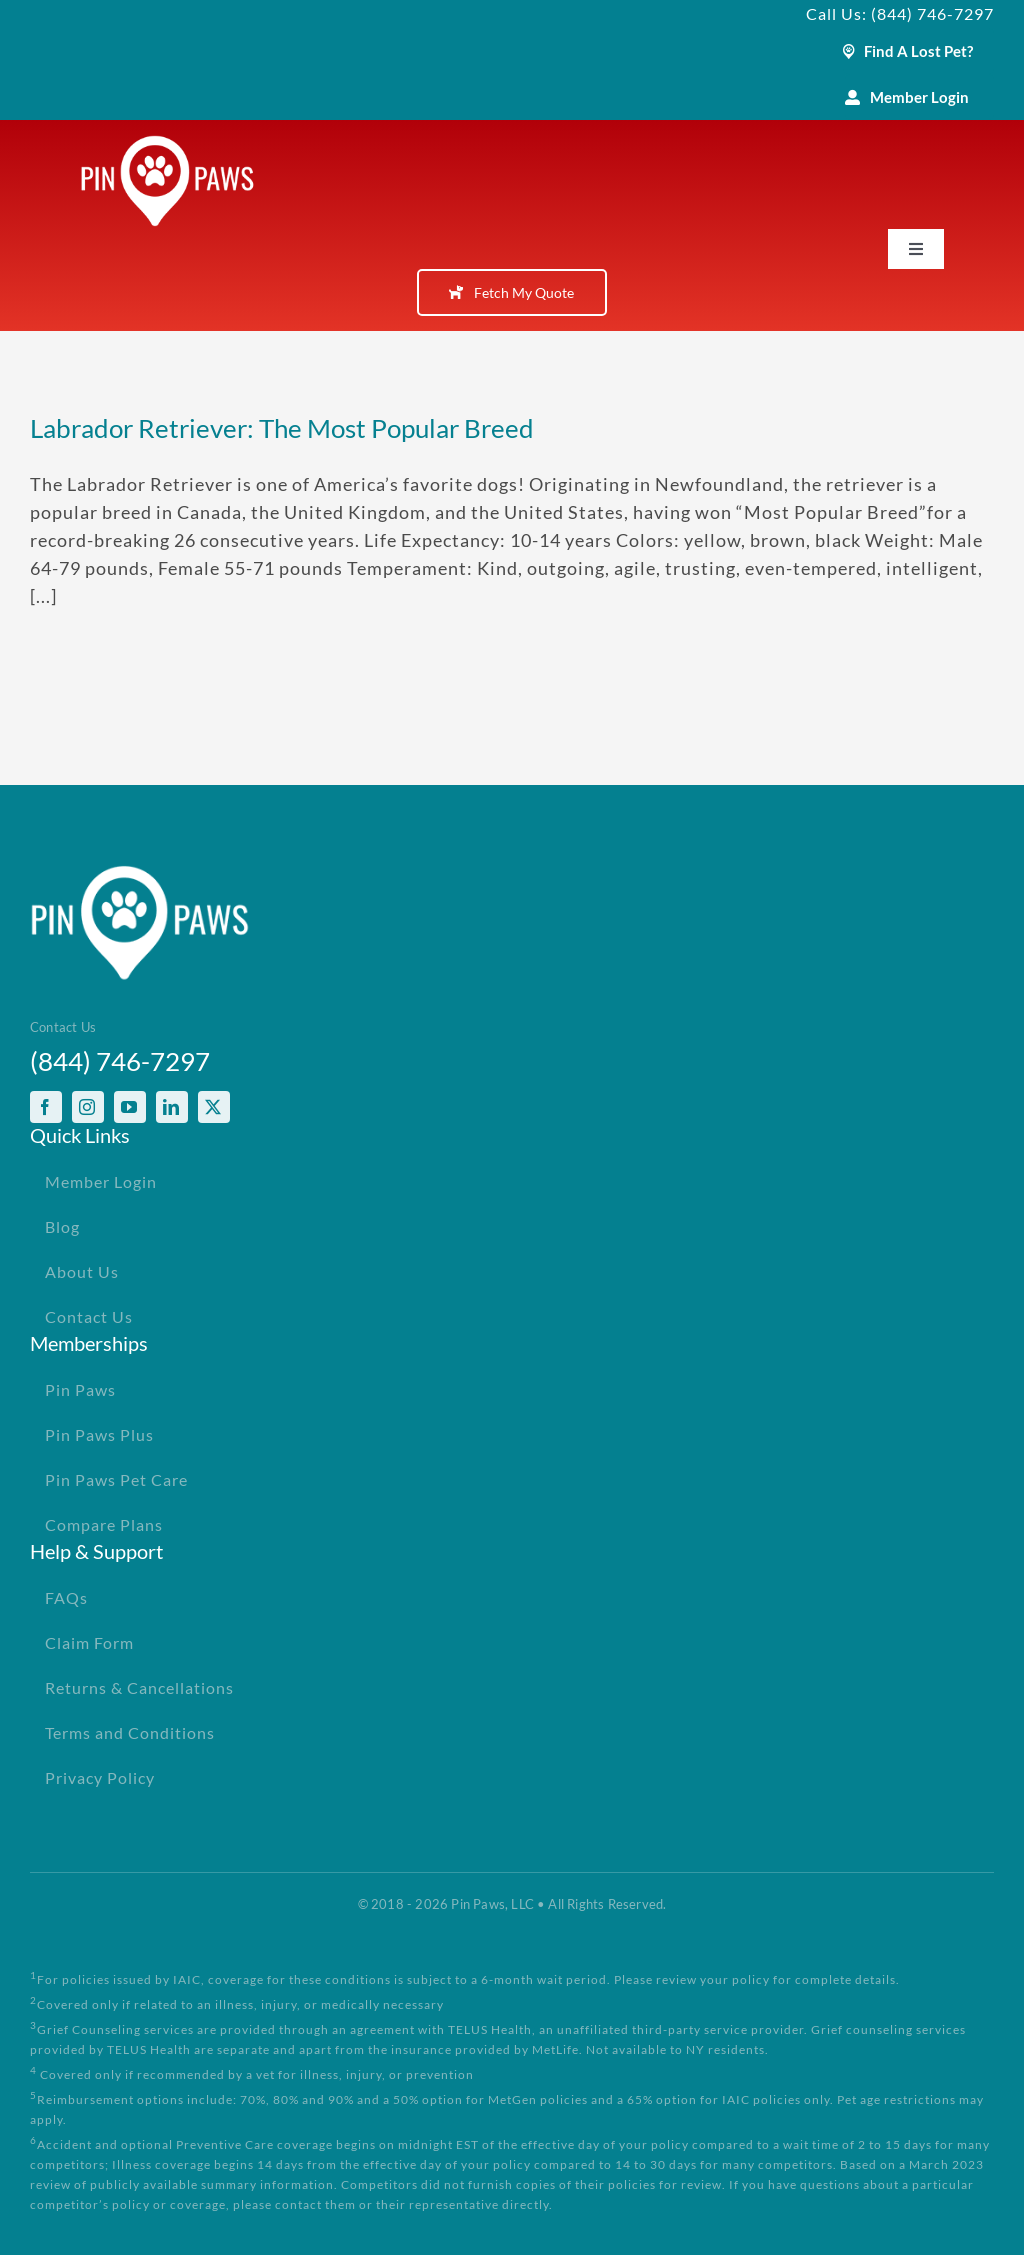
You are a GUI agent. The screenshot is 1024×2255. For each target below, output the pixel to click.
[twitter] (214, 1107)
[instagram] (88, 1107)
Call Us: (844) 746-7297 (900, 13)
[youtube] (130, 1107)
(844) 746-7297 (120, 1061)
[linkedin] (172, 1107)
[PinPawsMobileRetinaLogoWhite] (167, 144)
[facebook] (46, 1107)
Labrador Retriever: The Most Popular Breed (282, 428)
